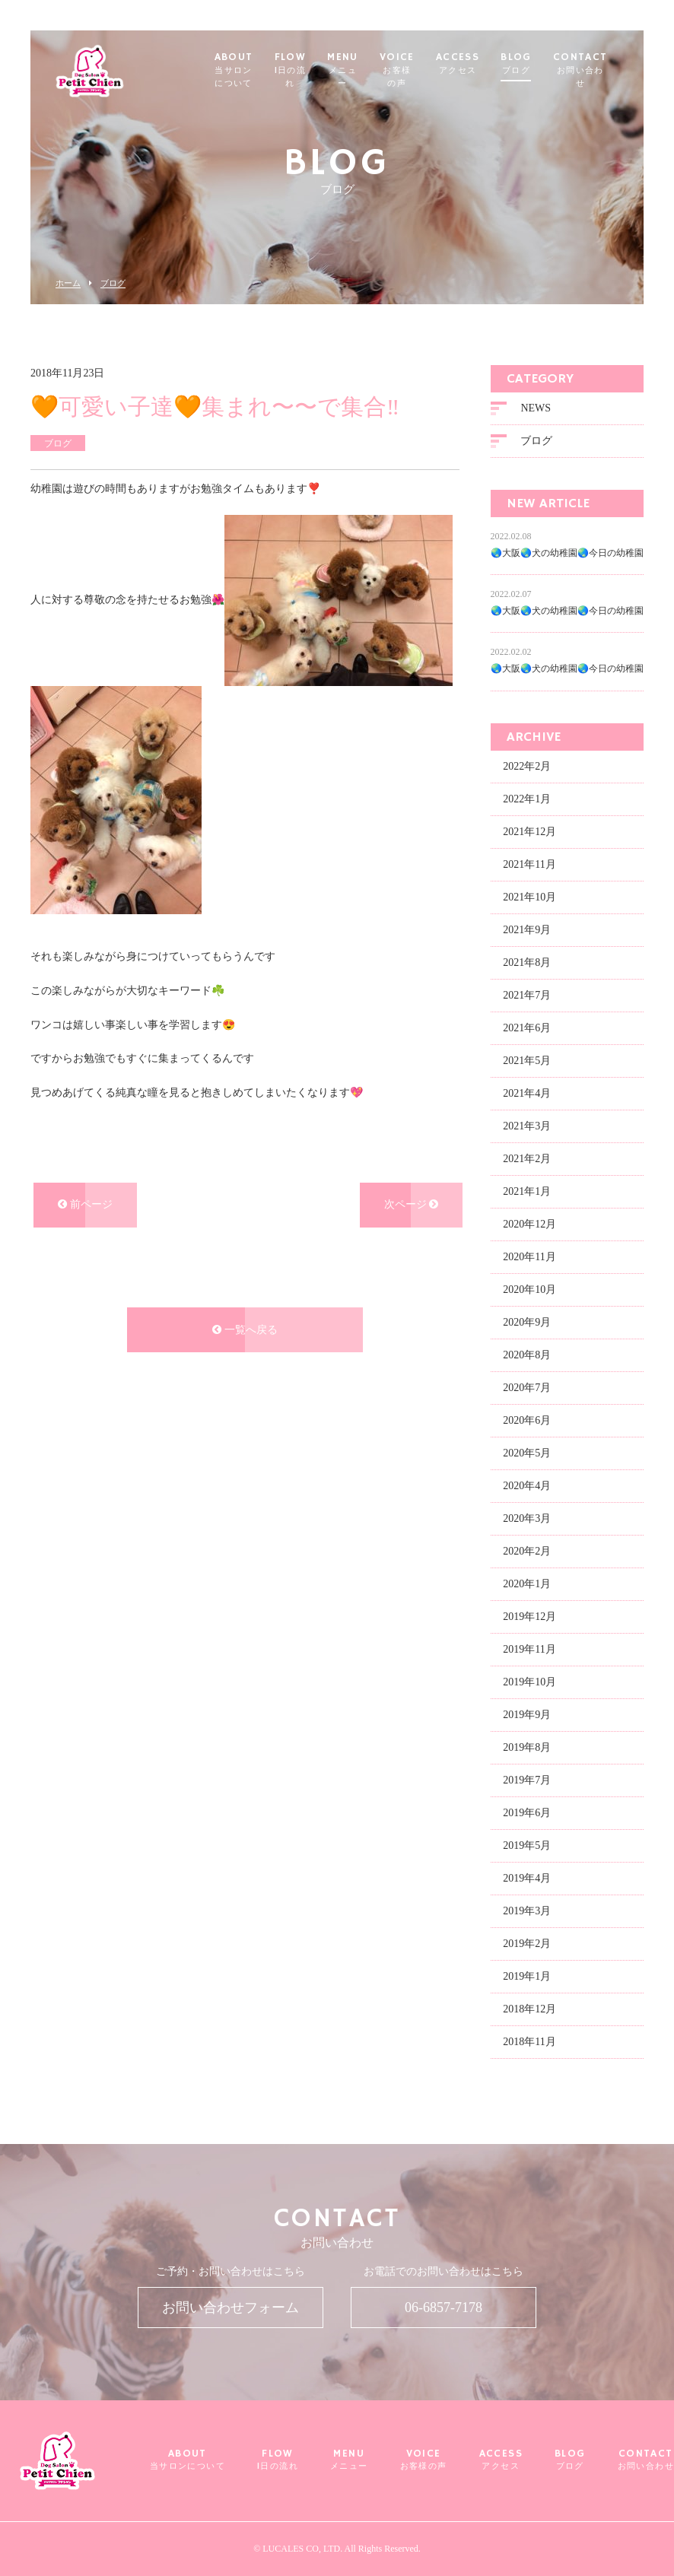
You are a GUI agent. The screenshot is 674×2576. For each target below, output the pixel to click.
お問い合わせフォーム (230, 2307)
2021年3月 (527, 1129)
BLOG (542, 64)
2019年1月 (527, 1979)
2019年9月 (527, 1717)
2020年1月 (527, 1587)
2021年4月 (527, 1096)
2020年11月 (529, 1260)
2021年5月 (527, 1063)
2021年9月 (527, 933)
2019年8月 (527, 1750)
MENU (368, 70)
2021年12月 (529, 834)
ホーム (68, 283)
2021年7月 (527, 998)
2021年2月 (527, 1161)
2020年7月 (527, 1390)
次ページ (411, 1207)
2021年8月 (527, 965)
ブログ (113, 283)
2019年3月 (527, 1914)
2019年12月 (529, 1619)
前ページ (85, 1207)
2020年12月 (529, 1227)
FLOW (316, 70)
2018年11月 (529, 2044)
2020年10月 (529, 1292)
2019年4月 (527, 1881)
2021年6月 (527, 1031)
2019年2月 (527, 1946)
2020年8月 (527, 1358)
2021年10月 (529, 900)
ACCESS (482, 64)
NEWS (535, 411)
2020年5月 (527, 1456)
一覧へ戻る (245, 1333)
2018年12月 (529, 2012)
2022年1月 (527, 802)
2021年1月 (527, 1194)
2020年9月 (527, 1325)
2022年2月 (527, 769)
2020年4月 (527, 1488)
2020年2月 (527, 1554)
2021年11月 (529, 867)
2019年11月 (529, 1652)
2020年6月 (527, 1423)
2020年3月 (527, 1521)
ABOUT (258, 70)
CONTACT (605, 70)
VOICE (422, 70)
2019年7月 (527, 1783)
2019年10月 (529, 1685)
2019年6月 (527, 1816)
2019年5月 (527, 1848)
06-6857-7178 (443, 2307)
